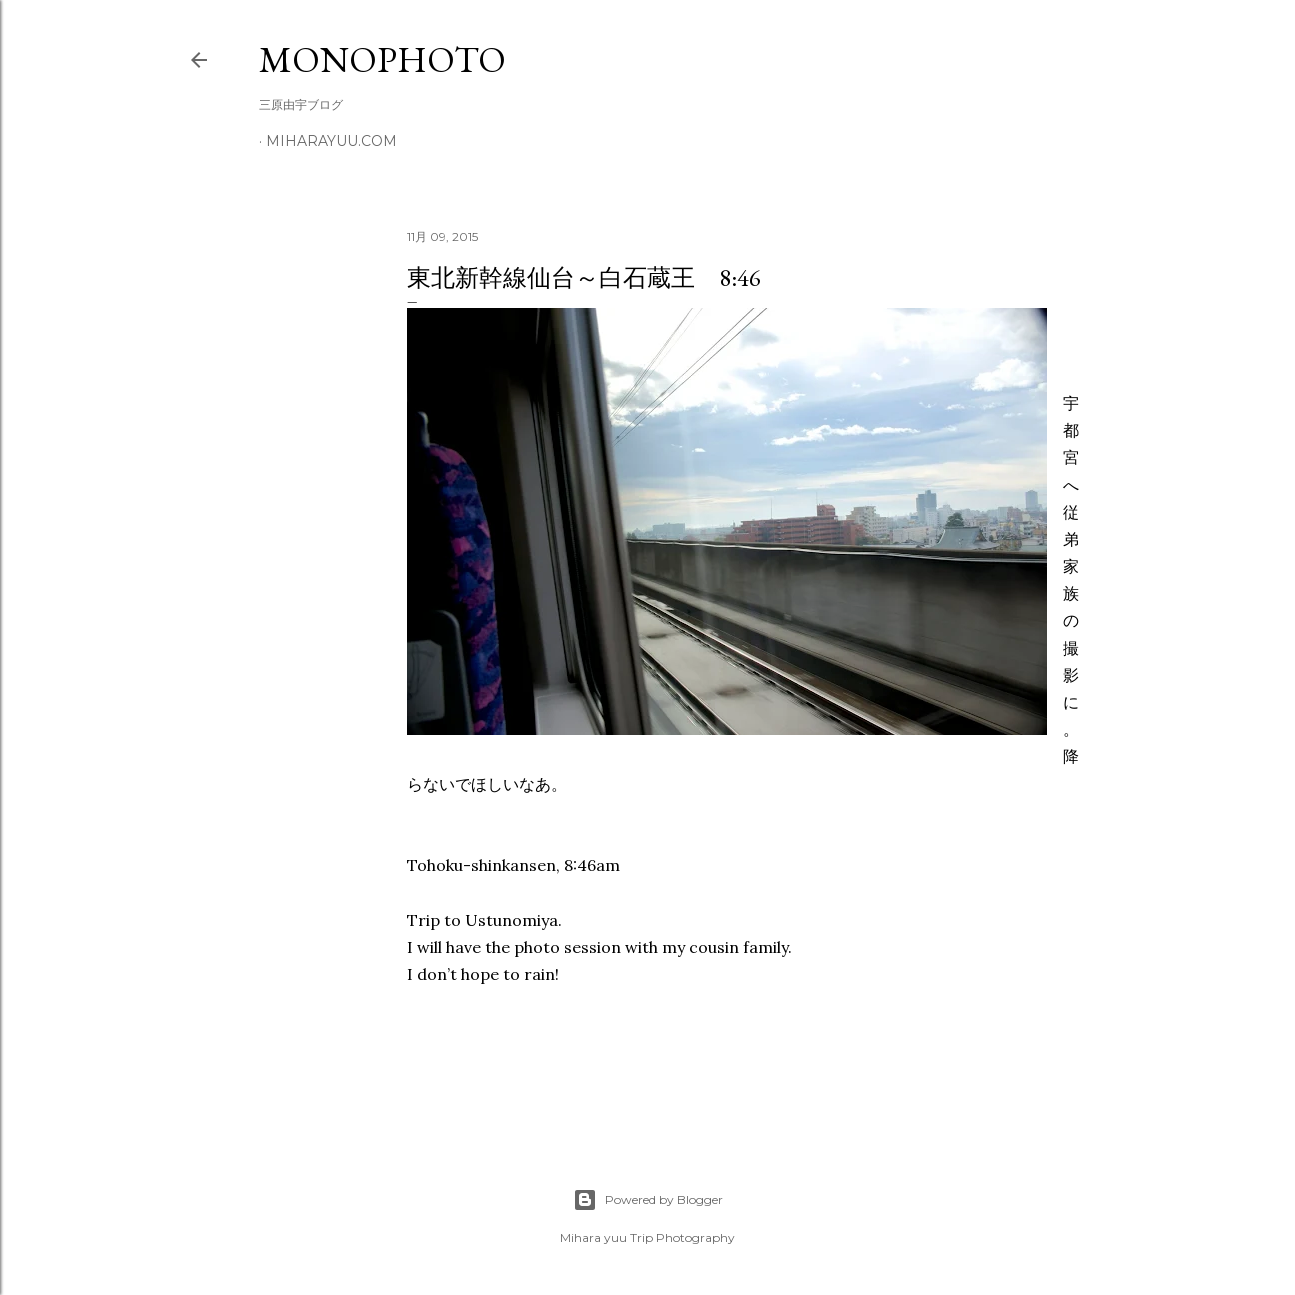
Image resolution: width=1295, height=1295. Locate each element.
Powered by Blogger (648, 1200)
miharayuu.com (331, 141)
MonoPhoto (382, 59)
